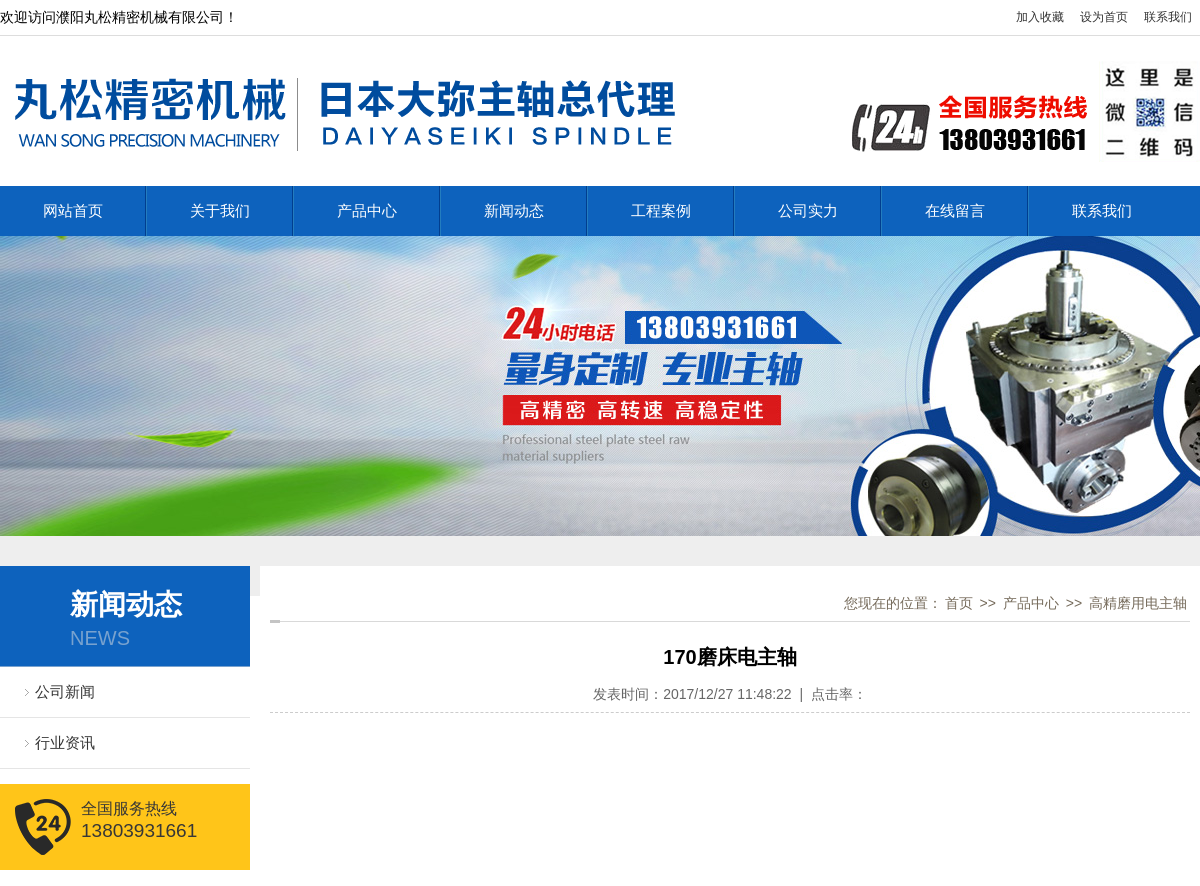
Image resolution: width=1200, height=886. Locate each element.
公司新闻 (65, 691)
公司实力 (808, 210)
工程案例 (661, 210)
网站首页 (73, 210)
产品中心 (367, 210)
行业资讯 (65, 742)
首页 (959, 603)
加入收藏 (1040, 17)
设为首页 (1104, 17)
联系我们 (1168, 17)
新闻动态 (514, 210)
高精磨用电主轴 (1138, 603)
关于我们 (220, 210)
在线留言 (955, 210)
